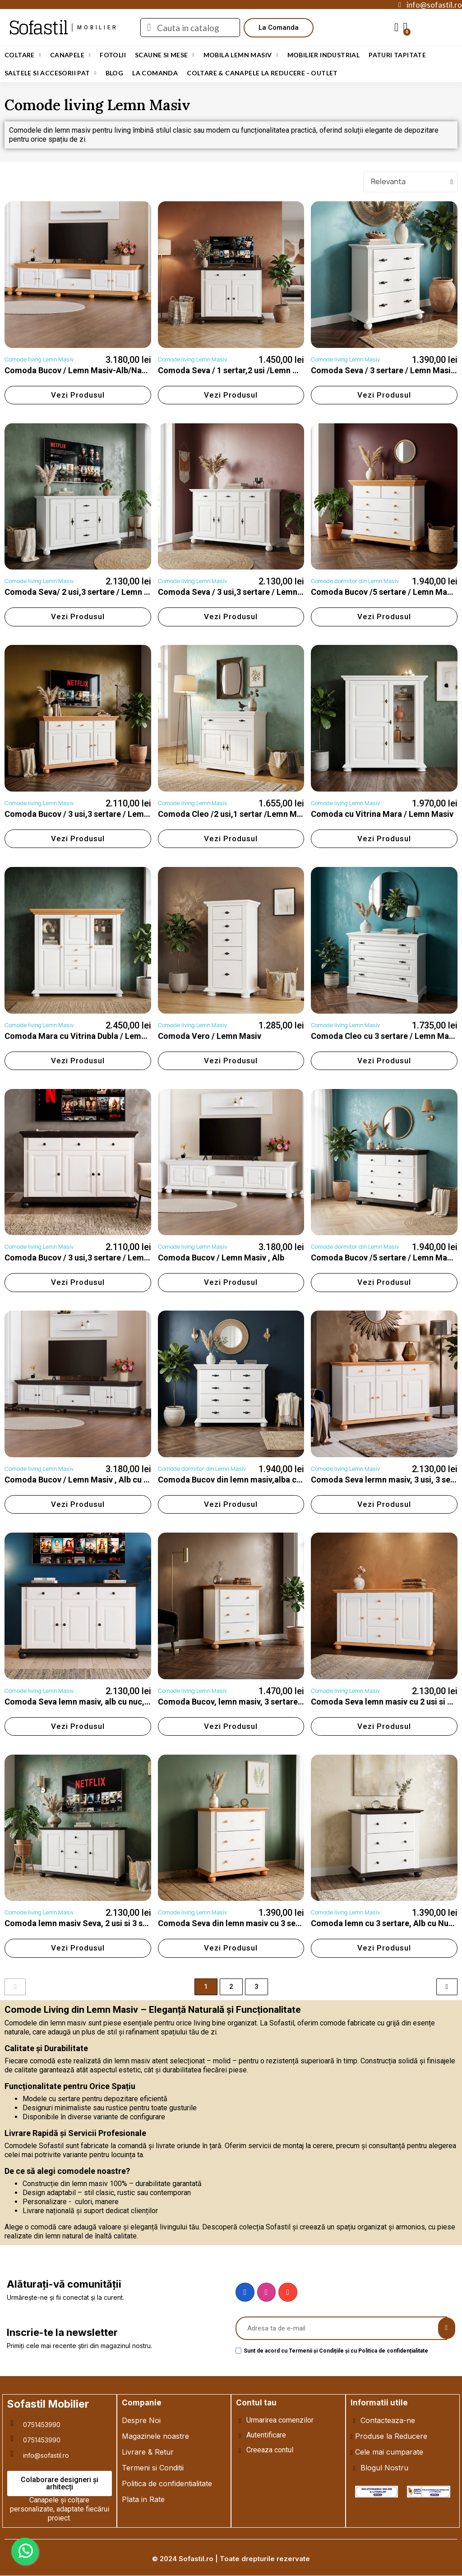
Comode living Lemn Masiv (39, 359)
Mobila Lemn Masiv (240, 55)
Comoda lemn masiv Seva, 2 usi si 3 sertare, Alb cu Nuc (107, 1923)
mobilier (97, 27)
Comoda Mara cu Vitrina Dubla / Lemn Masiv (87, 1036)
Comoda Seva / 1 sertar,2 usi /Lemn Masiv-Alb (244, 370)
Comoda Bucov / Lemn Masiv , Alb (221, 1257)
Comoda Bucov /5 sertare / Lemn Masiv (384, 592)
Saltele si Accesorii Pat (51, 73)
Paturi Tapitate (397, 55)
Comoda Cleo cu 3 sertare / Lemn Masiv (385, 1036)
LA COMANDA (155, 73)
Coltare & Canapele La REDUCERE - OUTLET (262, 73)
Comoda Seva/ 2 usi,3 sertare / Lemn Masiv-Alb (93, 592)
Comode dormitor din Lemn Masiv (355, 581)
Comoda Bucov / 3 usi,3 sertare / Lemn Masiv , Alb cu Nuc (111, 1257)
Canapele (70, 55)
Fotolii (113, 55)
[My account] (396, 27)
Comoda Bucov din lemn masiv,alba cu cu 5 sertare (252, 1479)
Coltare (23, 55)
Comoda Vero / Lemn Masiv (209, 1036)
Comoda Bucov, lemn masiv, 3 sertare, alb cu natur (252, 1701)
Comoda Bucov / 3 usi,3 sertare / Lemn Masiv (88, 814)
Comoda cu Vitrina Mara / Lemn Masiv (382, 814)
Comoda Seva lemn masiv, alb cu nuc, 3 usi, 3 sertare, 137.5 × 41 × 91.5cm (141, 1701)
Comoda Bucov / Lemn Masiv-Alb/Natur (78, 370)
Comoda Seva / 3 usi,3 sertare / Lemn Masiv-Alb (247, 592)
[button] (279, 28)
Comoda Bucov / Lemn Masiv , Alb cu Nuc (81, 1479)
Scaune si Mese (164, 55)
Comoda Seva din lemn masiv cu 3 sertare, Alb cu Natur (261, 1923)
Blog (115, 73)
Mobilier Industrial (323, 55)
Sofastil (38, 27)
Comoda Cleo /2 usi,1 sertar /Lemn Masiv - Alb (244, 814)
